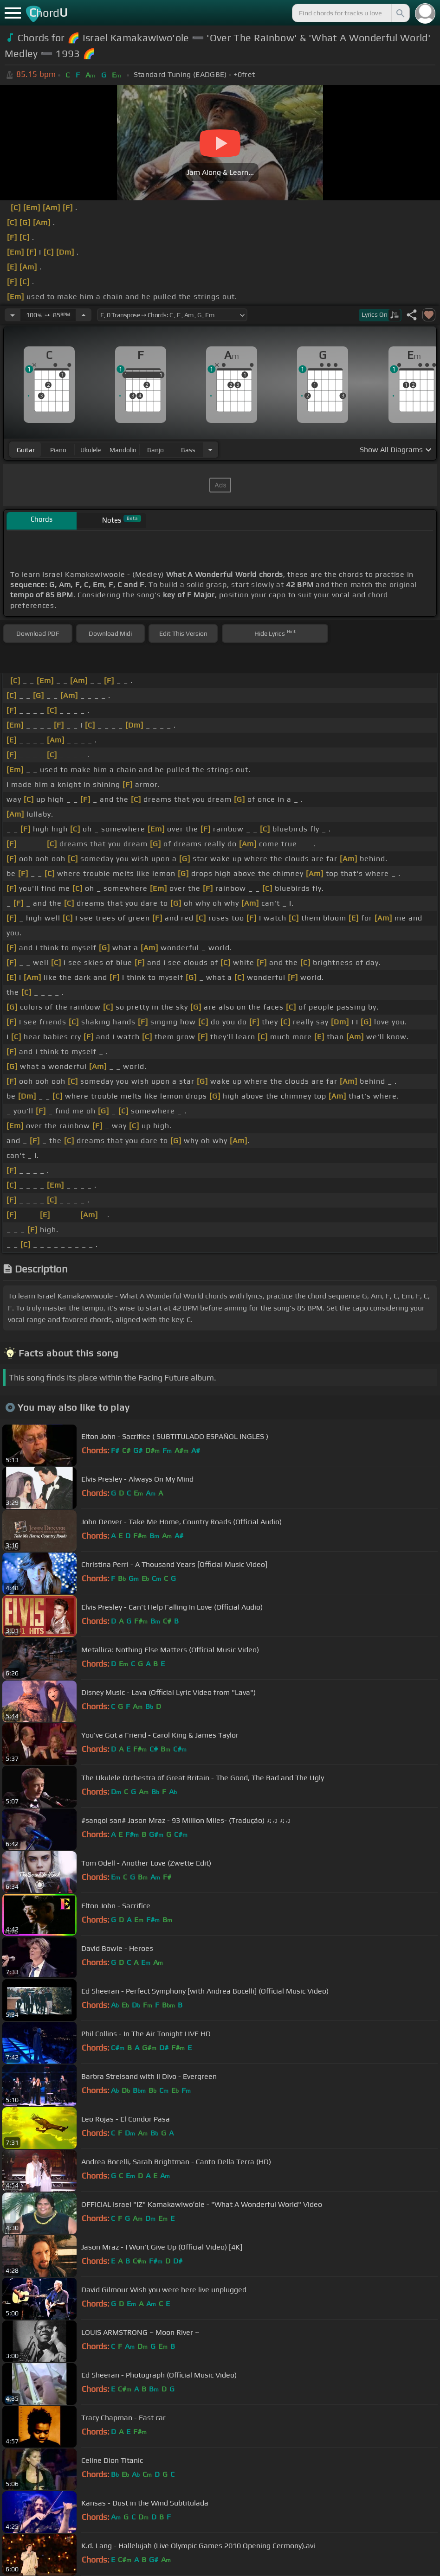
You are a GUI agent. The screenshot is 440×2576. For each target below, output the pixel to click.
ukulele (90, 450)
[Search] (399, 13)
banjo (155, 450)
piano (58, 450)
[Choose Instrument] (210, 449)
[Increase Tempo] (83, 314)
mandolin (123, 450)
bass (188, 450)
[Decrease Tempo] (12, 314)
